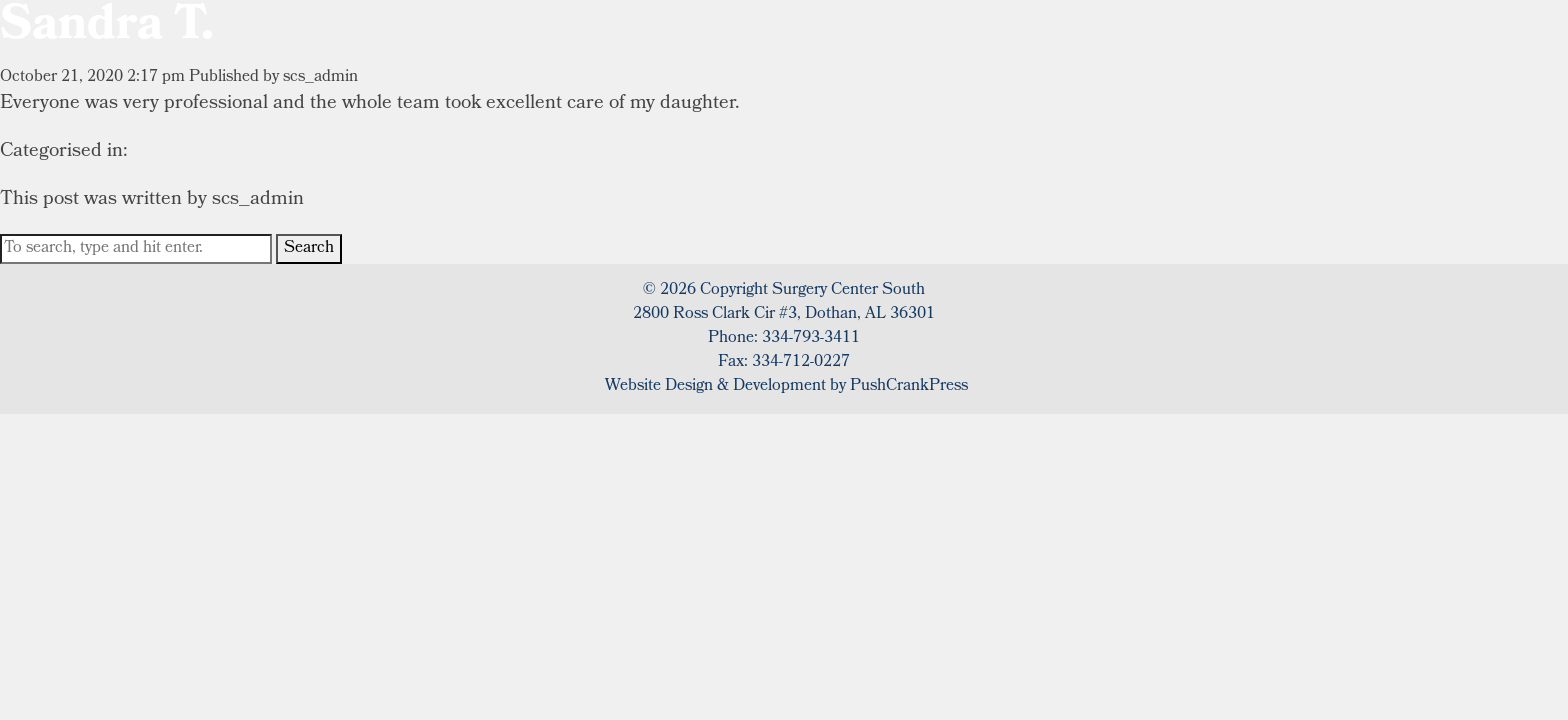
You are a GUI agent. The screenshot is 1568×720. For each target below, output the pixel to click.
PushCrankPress (909, 386)
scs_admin (320, 77)
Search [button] (309, 248)
